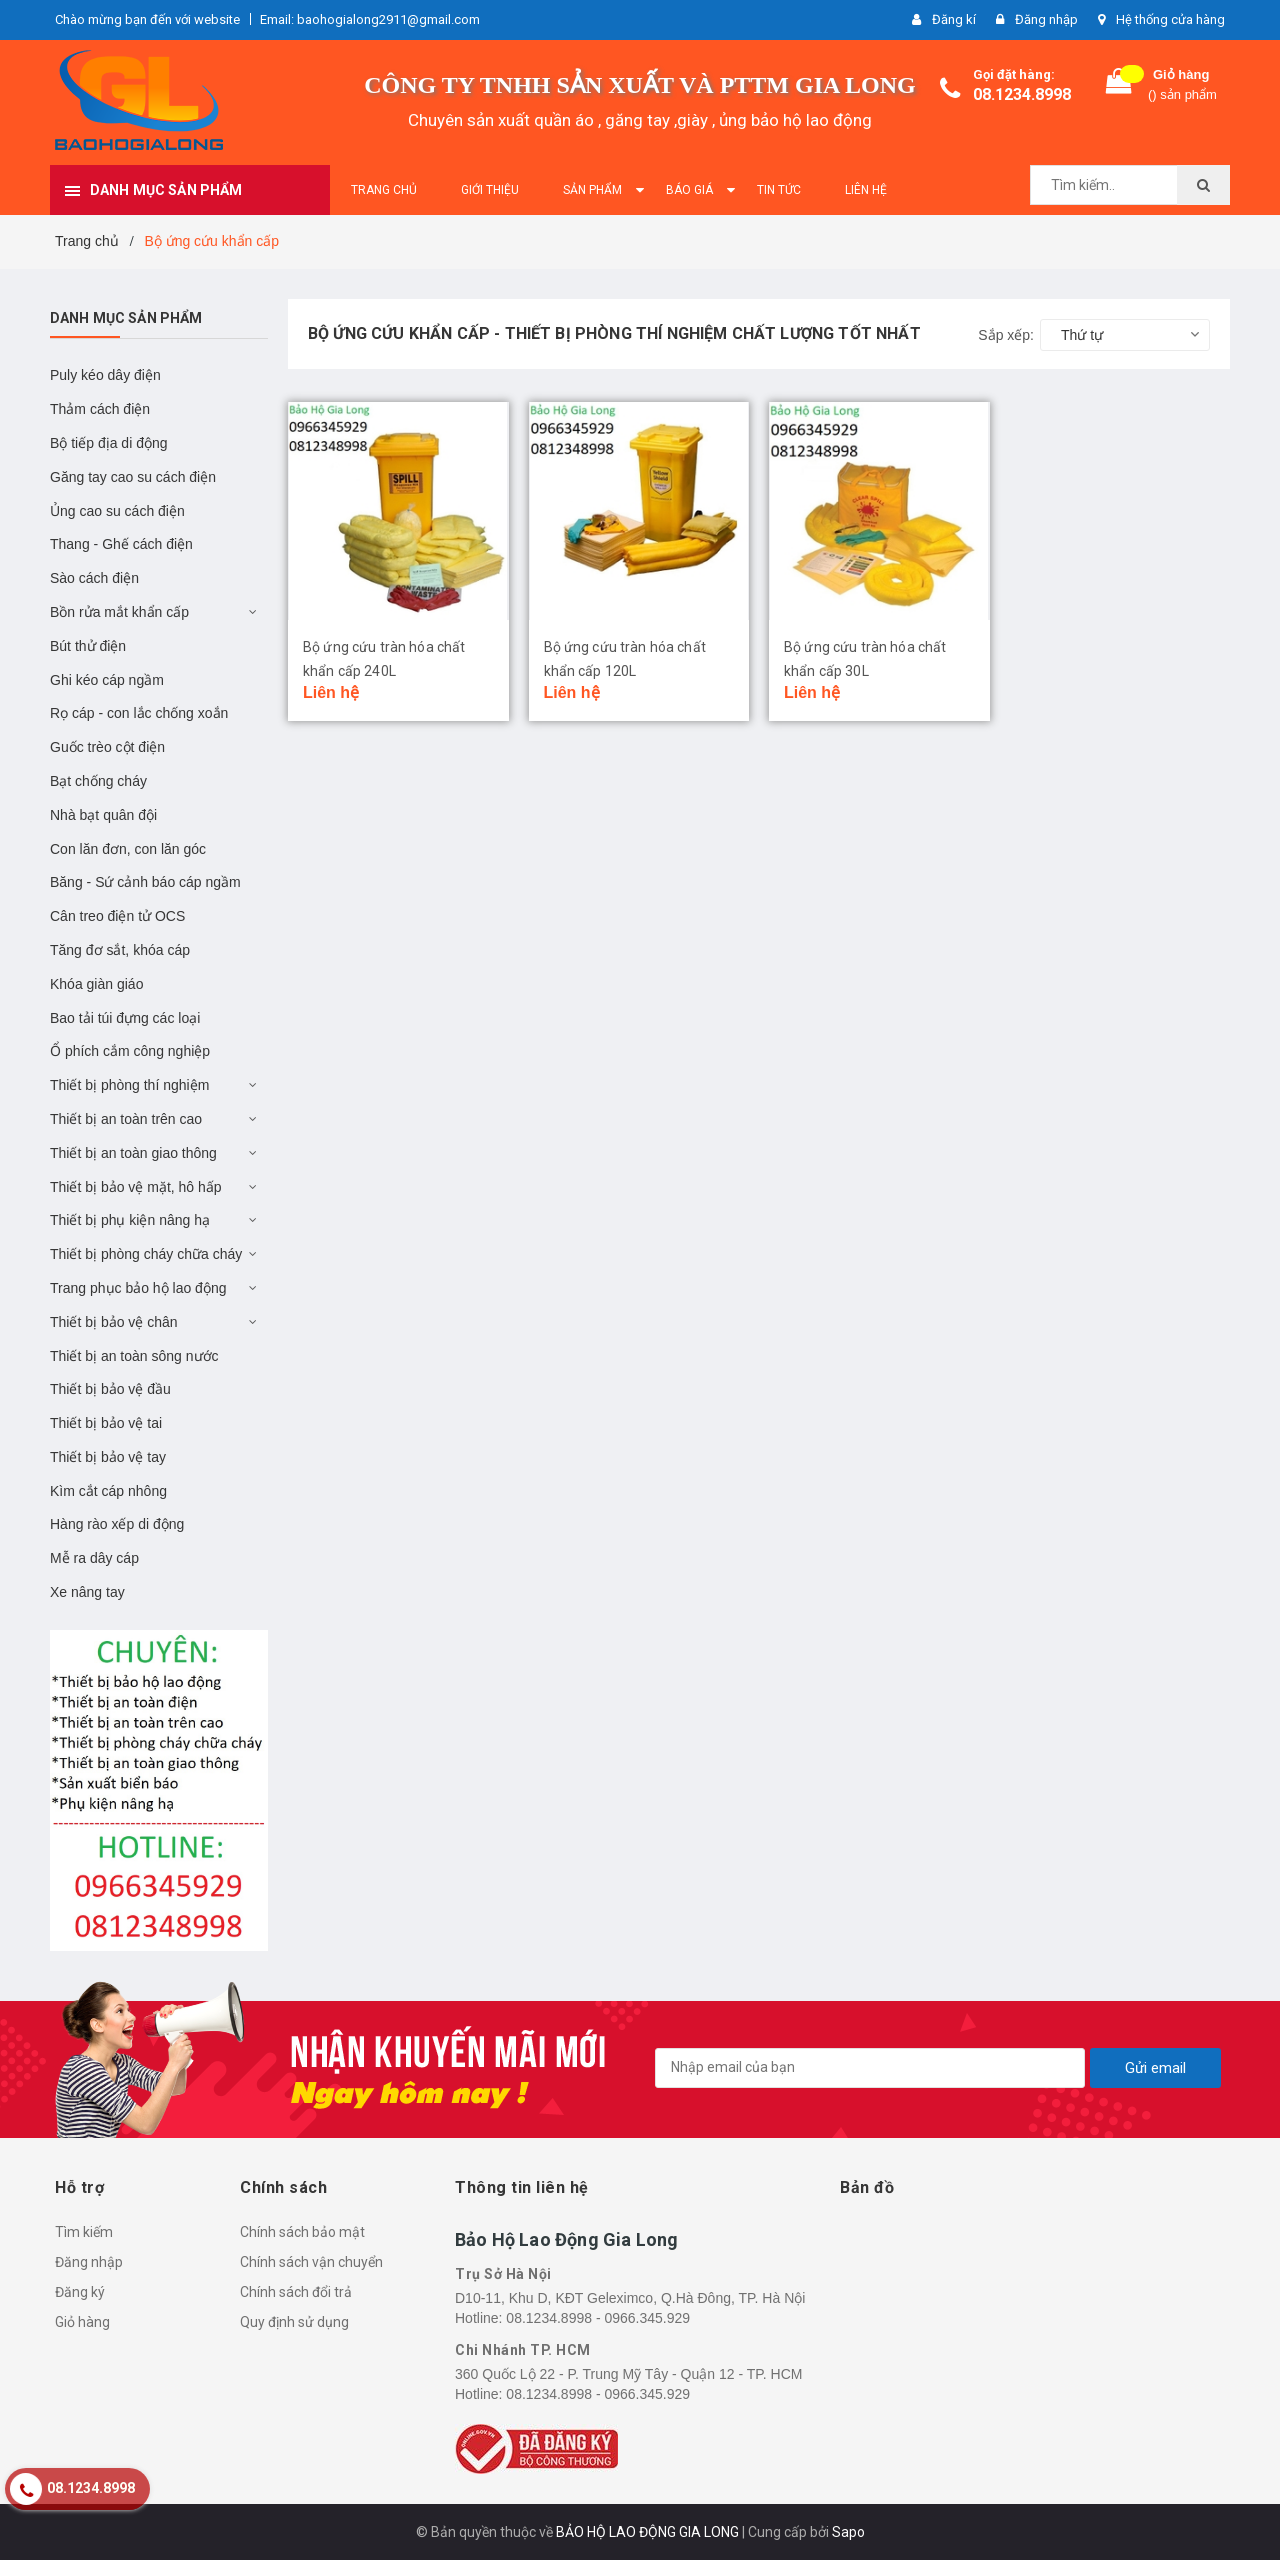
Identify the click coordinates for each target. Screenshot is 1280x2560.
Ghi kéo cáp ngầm (107, 680)
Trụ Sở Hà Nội (503, 2274)
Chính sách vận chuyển (311, 2262)
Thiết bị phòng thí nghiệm (129, 1085)
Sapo (848, 2532)
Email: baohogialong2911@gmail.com (370, 19)
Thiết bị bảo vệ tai (106, 1423)
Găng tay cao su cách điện (133, 477)
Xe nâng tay (87, 1592)
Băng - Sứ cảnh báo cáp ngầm (145, 882)
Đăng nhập (89, 2262)
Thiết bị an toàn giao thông (133, 1153)
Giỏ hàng (82, 2322)
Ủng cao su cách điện (117, 511)
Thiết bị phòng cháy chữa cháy (146, 1254)
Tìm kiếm (84, 2232)
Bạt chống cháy (98, 781)
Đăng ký (80, 2292)
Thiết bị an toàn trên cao (126, 1119)
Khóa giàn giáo (96, 984)
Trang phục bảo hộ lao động (138, 1288)
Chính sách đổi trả (296, 2292)
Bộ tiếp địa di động (109, 443)
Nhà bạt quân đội (103, 815)
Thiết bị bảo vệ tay (108, 1457)
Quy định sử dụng (294, 2322)
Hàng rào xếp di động (117, 1524)
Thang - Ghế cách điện (121, 544)
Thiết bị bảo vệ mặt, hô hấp (136, 1187)
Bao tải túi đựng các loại (125, 1018)
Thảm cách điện (100, 409)
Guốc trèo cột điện (107, 747)
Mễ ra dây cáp (94, 1558)
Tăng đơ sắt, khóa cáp (120, 950)
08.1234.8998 (1022, 94)
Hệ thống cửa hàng (1170, 19)
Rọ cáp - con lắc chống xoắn (139, 713)
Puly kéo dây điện (105, 375)
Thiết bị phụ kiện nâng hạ (130, 1220)
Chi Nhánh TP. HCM (523, 2350)
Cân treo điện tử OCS (117, 916)
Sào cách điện (94, 578)
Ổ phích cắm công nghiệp (130, 1051)
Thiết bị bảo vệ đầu (110, 1389)
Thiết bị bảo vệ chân (114, 1322)
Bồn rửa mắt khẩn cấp (119, 612)
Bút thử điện (88, 646)
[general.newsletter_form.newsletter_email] (870, 2068)
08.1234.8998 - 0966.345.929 (598, 2318)
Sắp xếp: (1006, 335)
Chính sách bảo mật (302, 2232)
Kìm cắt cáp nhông (108, 1491)
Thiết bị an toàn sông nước (134, 1356)
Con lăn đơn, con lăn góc (128, 849)
